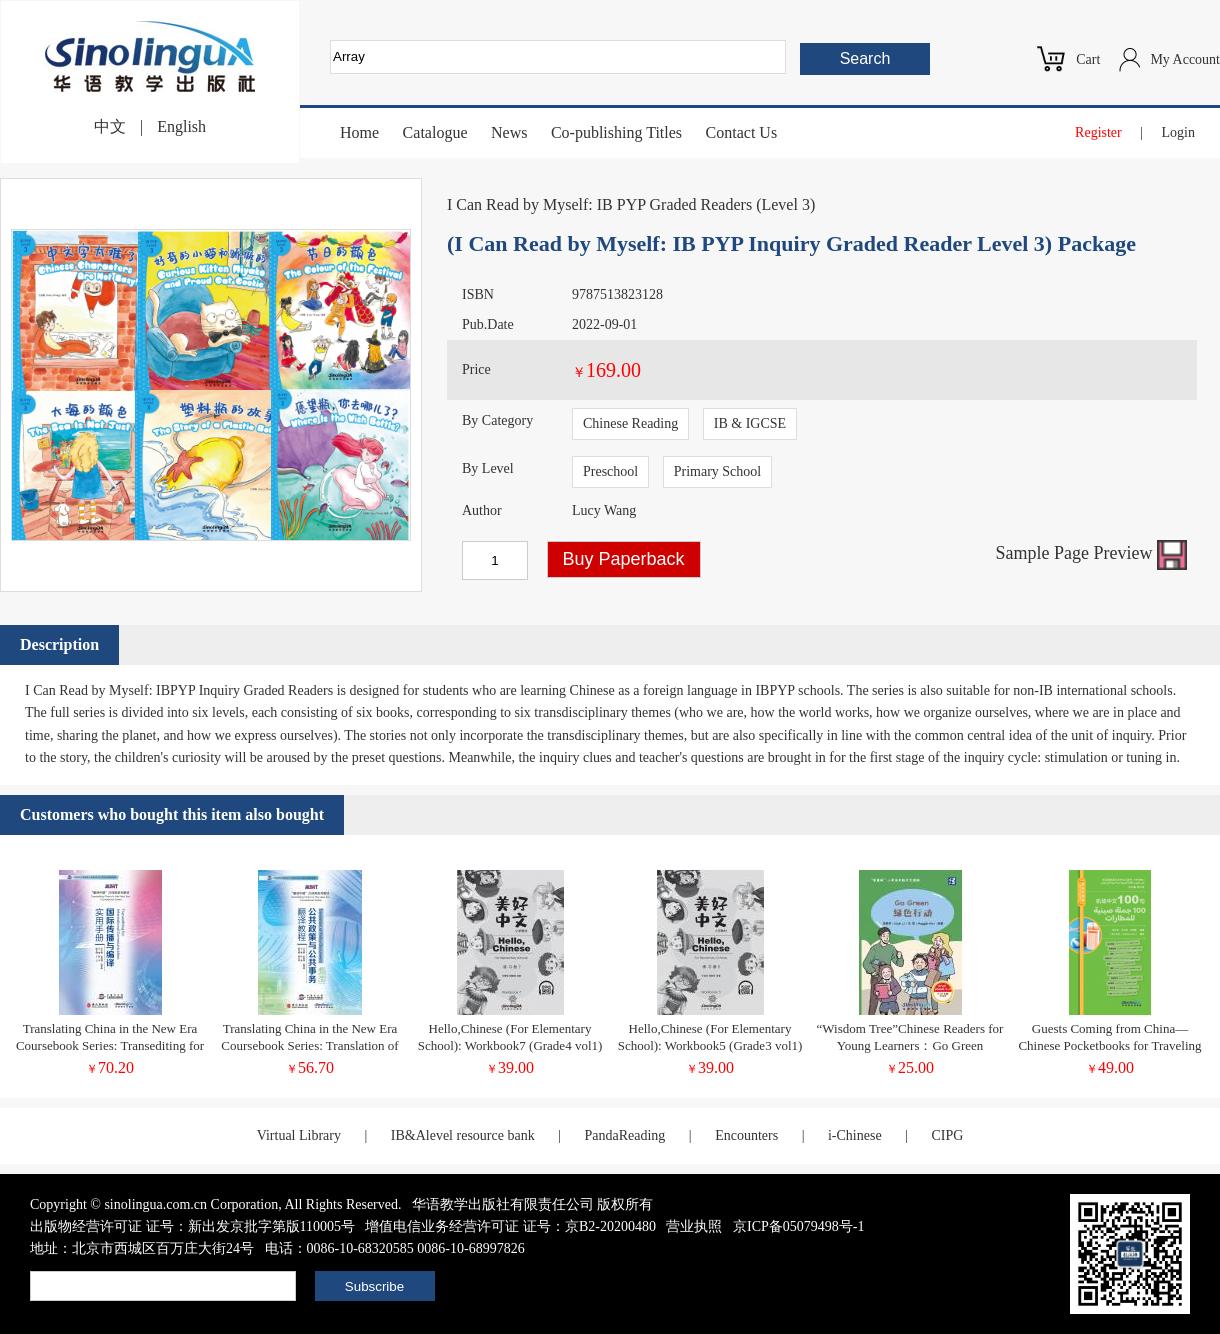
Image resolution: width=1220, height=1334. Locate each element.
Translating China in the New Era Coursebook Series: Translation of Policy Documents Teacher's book (309, 1045)
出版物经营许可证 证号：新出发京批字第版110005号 (192, 1226)
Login (1178, 132)
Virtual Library (299, 1135)
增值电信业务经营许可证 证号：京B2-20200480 (510, 1226)
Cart (1088, 59)
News (509, 132)
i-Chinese (855, 1135)
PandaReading (624, 1135)
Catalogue (435, 132)
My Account (1185, 59)
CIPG (947, 1135)
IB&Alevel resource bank (463, 1135)
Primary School (718, 471)
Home (359, 132)
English (181, 126)
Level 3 (785, 204)
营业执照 (694, 1226)
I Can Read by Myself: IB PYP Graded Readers (599, 204)
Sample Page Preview (1091, 553)
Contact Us (742, 132)
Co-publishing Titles (616, 132)
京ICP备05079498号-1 (798, 1226)
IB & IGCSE (750, 423)
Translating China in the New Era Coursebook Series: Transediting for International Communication (110, 1045)
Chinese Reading (630, 423)
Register (1098, 132)
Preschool (610, 471)
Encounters (746, 1135)
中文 (110, 126)
